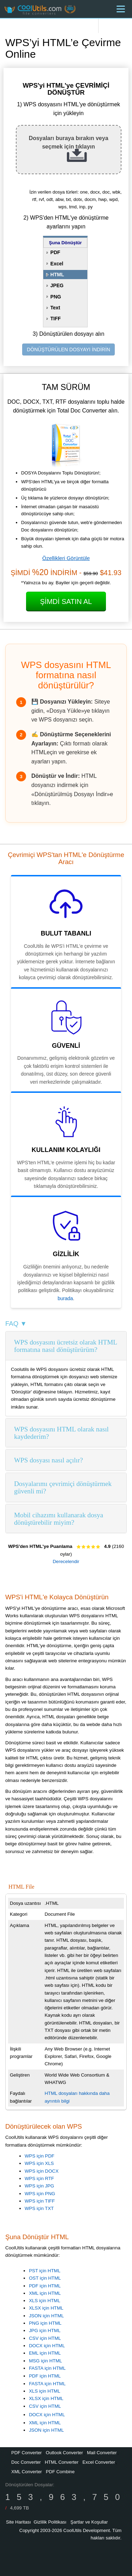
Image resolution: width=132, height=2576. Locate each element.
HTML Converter (61, 2462)
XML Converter (26, 2471)
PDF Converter (26, 2452)
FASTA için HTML (47, 2368)
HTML (57, 274)
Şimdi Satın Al (66, 601)
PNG (55, 297)
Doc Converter (26, 2462)
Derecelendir (66, 1561)
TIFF (55, 318)
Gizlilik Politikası (50, 2522)
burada (65, 1298)
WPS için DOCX (41, 2171)
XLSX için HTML (46, 2308)
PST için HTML (44, 2270)
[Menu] (121, 9)
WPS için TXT (39, 2208)
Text (55, 307)
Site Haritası (18, 2522)
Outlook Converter (64, 2452)
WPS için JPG (39, 2185)
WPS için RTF (39, 2178)
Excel (56, 263)
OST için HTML (45, 2278)
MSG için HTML (45, 2360)
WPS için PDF (39, 2156)
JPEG (56, 285)
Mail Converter (102, 2452)
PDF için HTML (45, 2285)
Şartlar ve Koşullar (89, 2522)
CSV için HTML (45, 2338)
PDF (55, 252)
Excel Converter (98, 2462)
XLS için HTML (44, 2300)
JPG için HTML (45, 2330)
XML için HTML (45, 2293)
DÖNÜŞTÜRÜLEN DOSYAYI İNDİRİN (68, 349)
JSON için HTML (46, 2315)
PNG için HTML (45, 2323)
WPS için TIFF (40, 2201)
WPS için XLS (39, 2163)
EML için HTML (45, 2353)
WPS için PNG (40, 2193)
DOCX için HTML (47, 2345)
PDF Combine (60, 2471)
